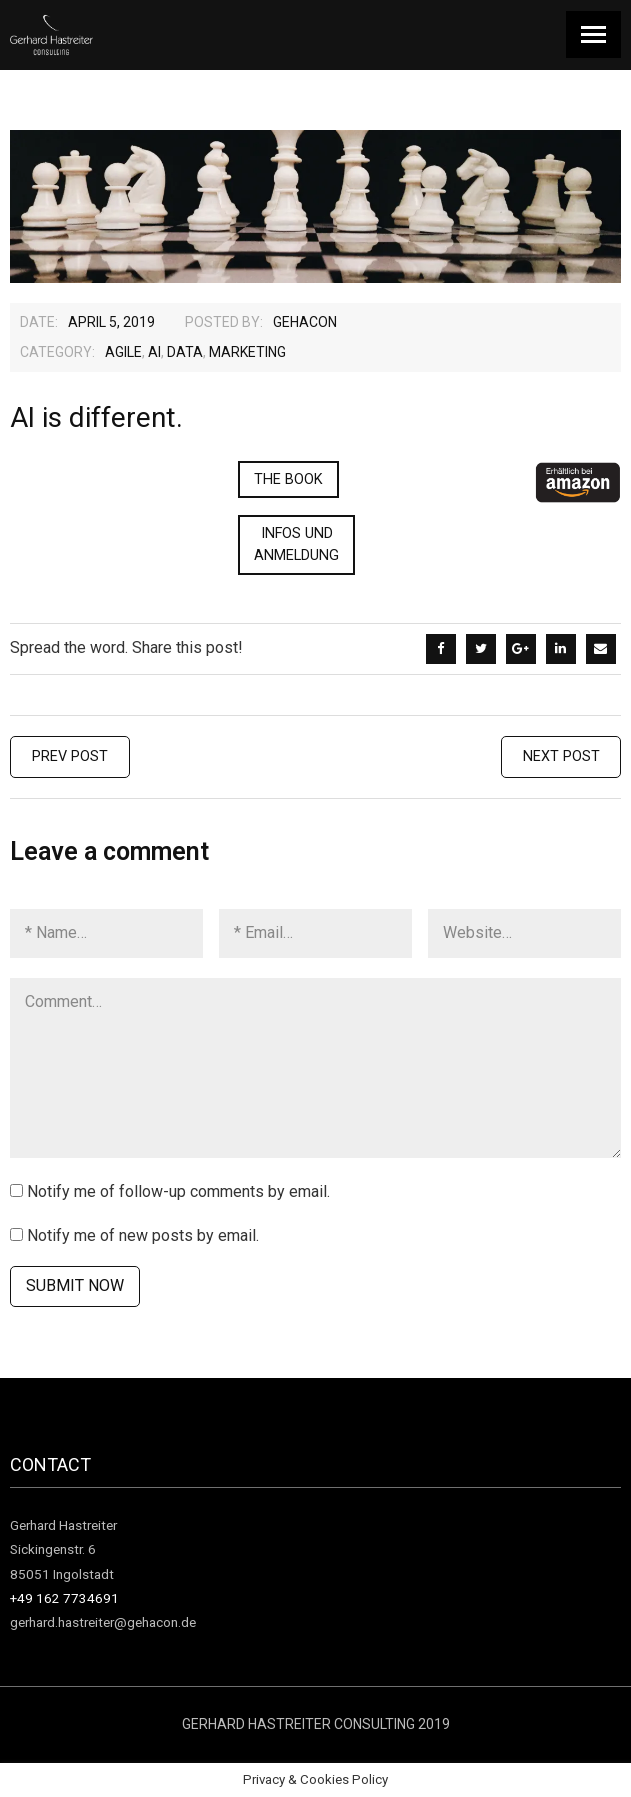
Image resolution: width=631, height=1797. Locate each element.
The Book (288, 479)
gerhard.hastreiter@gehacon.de (103, 1622)
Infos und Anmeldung (296, 544)
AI (154, 352)
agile (123, 352)
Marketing (247, 352)
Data (185, 352)
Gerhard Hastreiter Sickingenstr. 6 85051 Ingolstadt (63, 1549)
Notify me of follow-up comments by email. (178, 1191)
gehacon (305, 322)
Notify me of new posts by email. (143, 1235)
